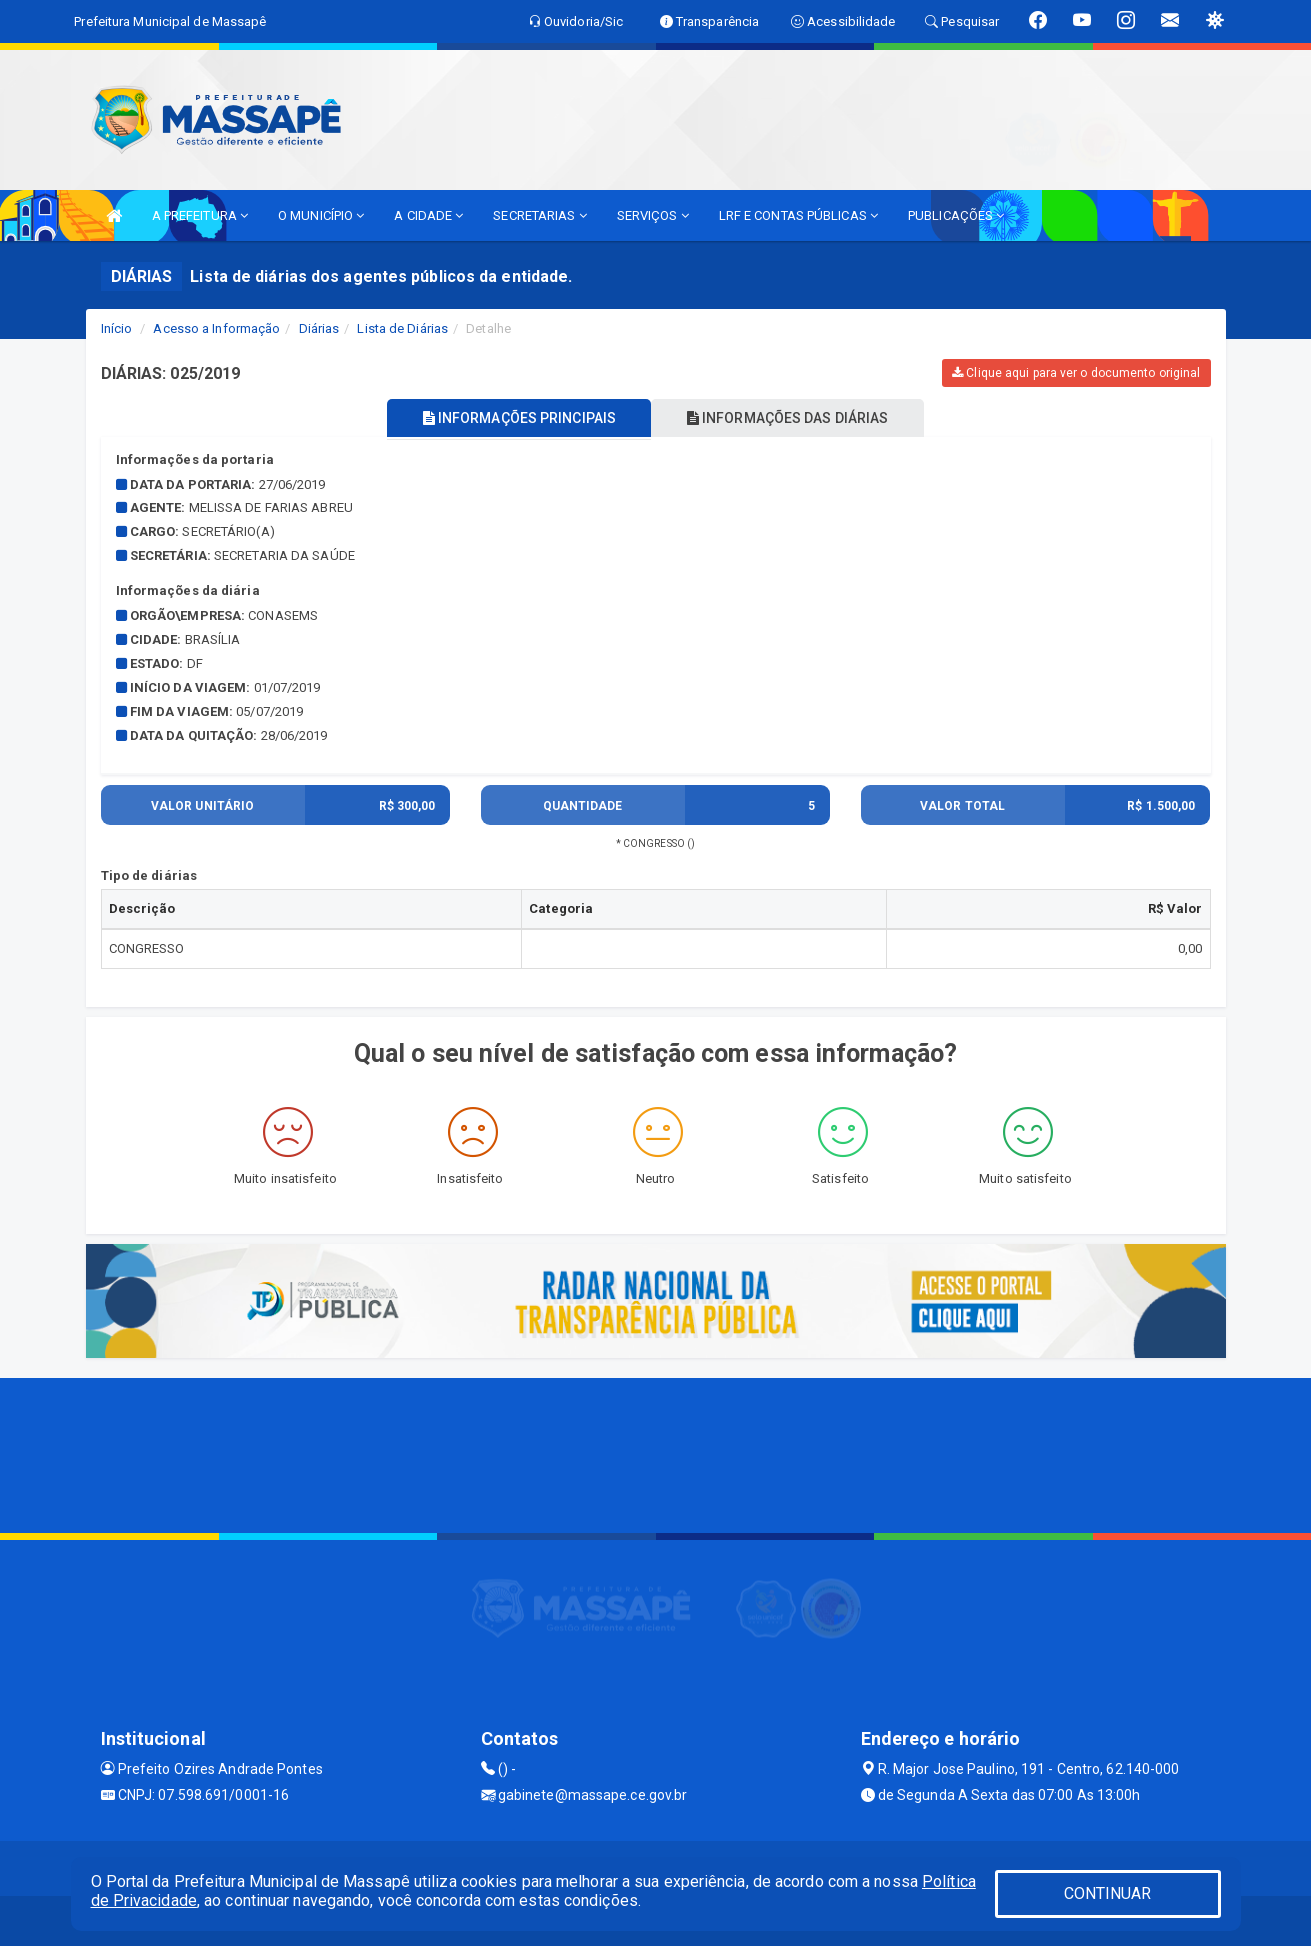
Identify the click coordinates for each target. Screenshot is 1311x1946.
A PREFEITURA (200, 215)
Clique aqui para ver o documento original (1076, 373)
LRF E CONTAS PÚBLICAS (798, 215)
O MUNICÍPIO (321, 215)
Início (117, 328)
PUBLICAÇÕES (956, 215)
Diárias (319, 328)
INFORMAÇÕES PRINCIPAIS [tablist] (512, 418)
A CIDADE (428, 215)
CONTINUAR (1108, 1893)
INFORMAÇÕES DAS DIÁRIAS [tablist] (794, 418)
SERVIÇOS (653, 215)
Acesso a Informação (216, 328)
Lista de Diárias (402, 328)
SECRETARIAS (539, 215)
